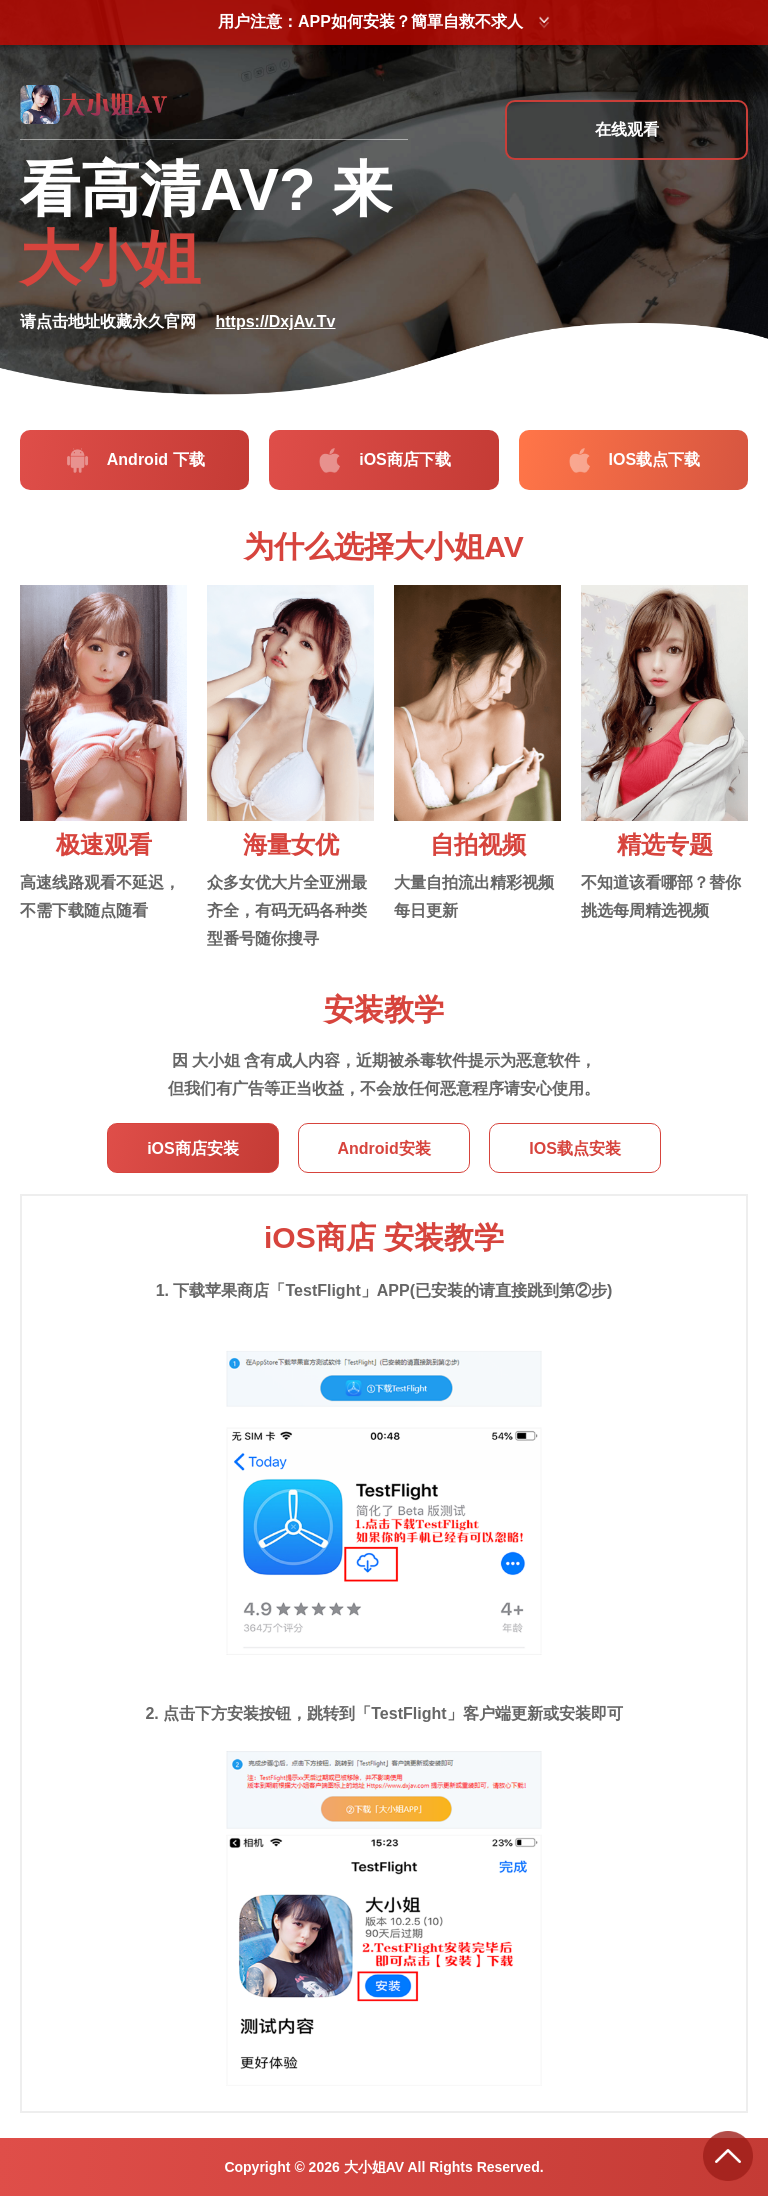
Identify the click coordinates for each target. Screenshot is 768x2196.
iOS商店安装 (197, 1148)
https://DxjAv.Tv (275, 321)
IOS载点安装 (571, 1148)
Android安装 (383, 1148)
